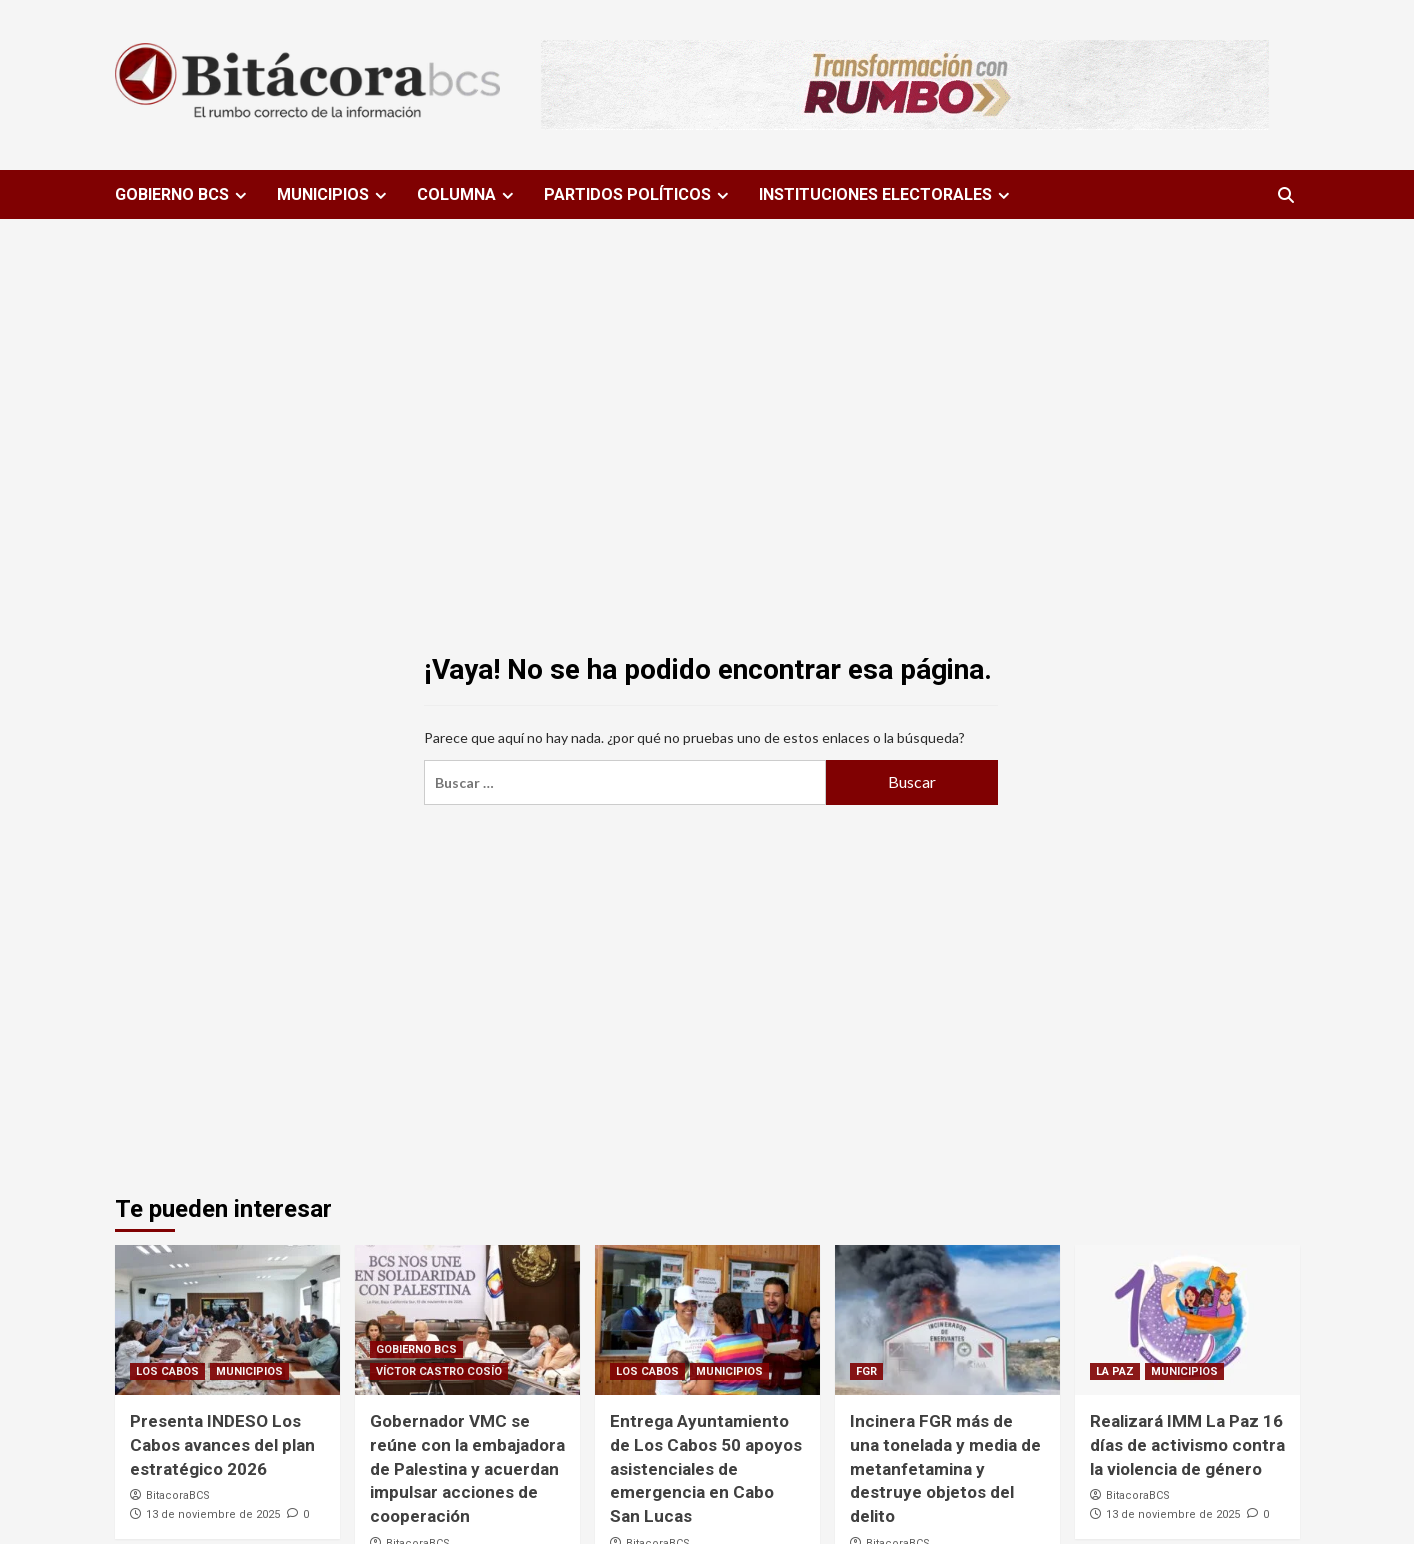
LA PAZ (1115, 1371)
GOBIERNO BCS (183, 194)
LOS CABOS (167, 1371)
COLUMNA (468, 194)
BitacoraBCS (178, 1495)
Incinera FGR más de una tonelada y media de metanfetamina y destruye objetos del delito (945, 1468)
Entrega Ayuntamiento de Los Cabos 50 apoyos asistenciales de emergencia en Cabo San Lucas (706, 1468)
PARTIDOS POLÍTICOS (639, 194)
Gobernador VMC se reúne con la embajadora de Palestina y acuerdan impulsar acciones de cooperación (467, 1468)
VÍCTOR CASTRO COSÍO (439, 1371)
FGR (866, 1371)
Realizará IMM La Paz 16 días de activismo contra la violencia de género (1187, 1445)
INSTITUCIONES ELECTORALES (887, 194)
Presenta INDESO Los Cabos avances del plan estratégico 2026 (222, 1445)
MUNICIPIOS (334, 194)
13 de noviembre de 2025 (213, 1514)
